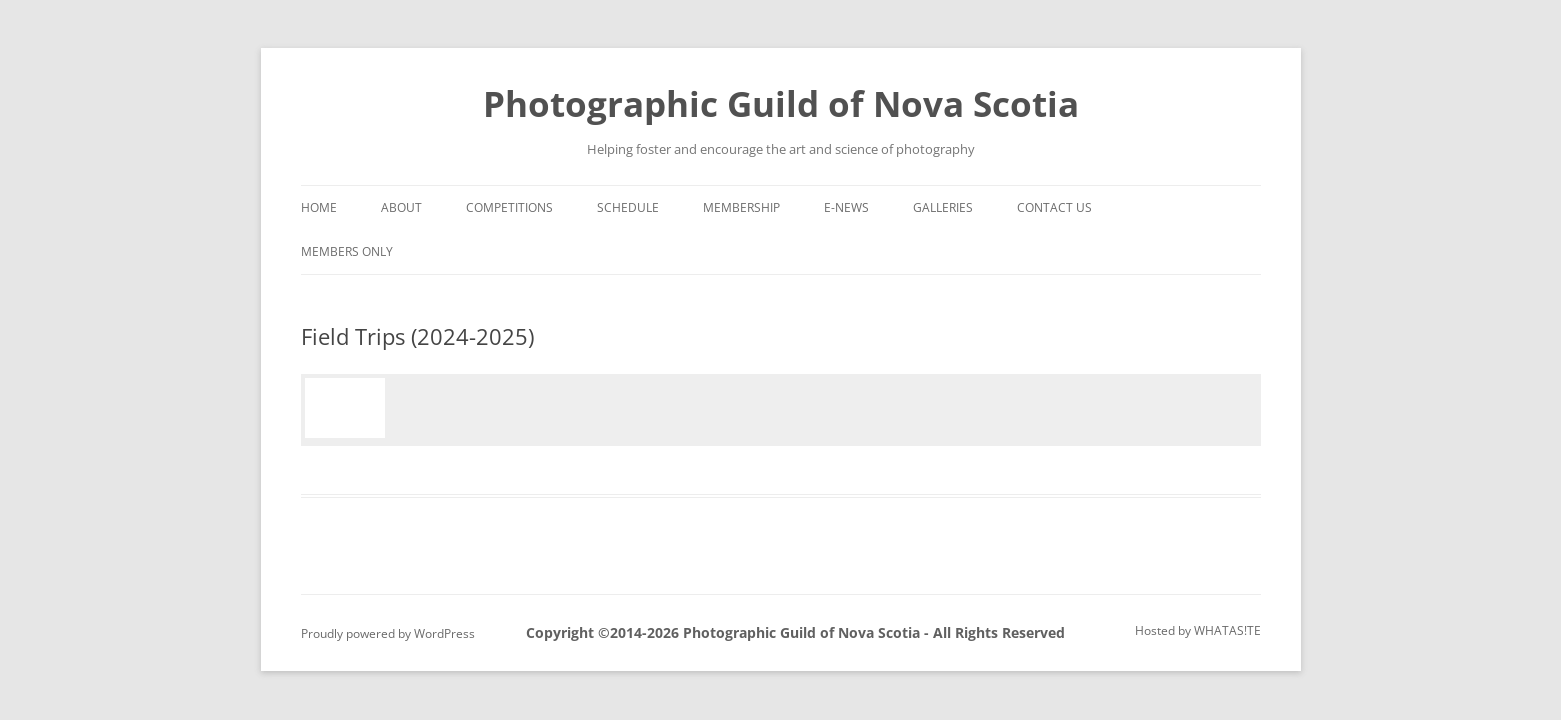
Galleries (943, 207)
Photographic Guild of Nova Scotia (781, 103)
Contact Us (1054, 207)
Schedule (628, 207)
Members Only (347, 251)
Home (319, 207)
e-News (846, 207)
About (401, 207)
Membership (741, 207)
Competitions (509, 207)
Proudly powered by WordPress (388, 633)
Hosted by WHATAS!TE (1198, 630)
